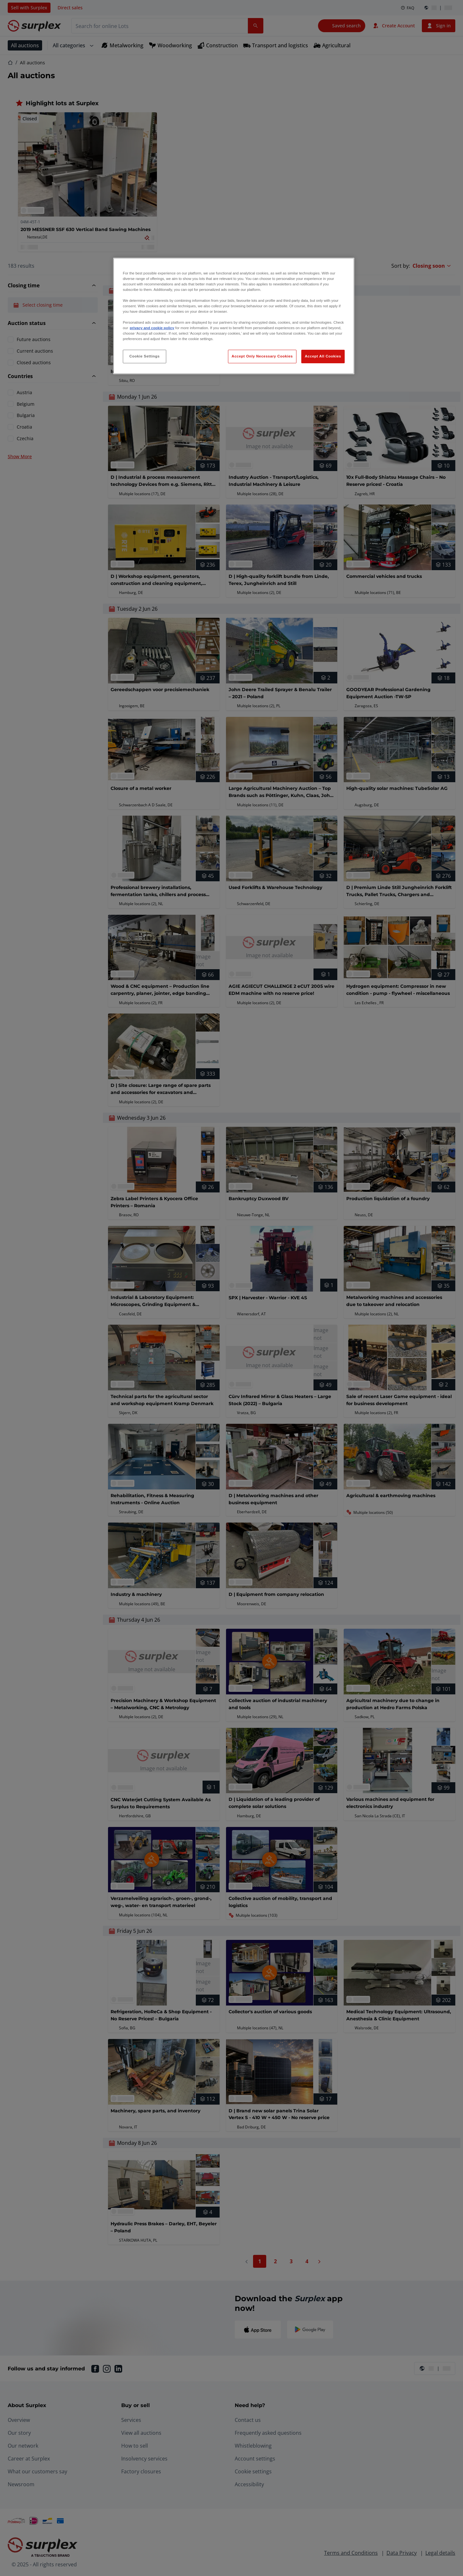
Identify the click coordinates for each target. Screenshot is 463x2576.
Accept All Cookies (323, 356)
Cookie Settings (144, 356)
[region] (233, 316)
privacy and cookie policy (152, 328)
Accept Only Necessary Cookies (262, 356)
